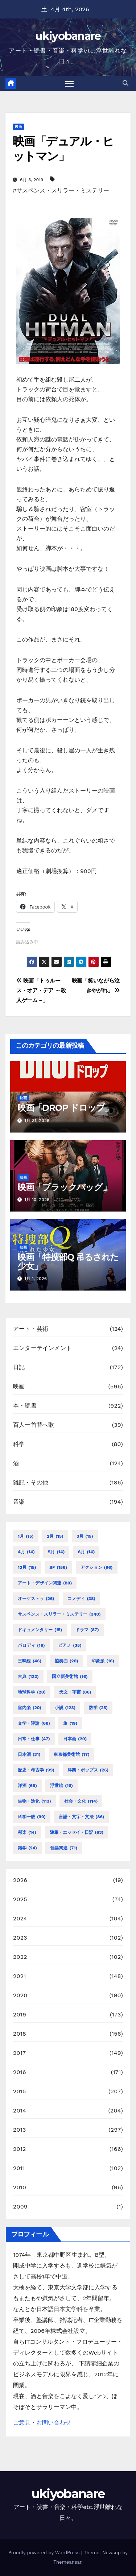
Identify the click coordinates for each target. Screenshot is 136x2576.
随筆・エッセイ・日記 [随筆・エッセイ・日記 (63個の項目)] (77, 1832)
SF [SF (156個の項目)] (58, 1567)
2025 (20, 1899)
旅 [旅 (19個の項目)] (70, 1723)
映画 (18, 127)
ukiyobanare (67, 36)
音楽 (19, 1501)
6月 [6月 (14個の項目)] (86, 1551)
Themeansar (67, 2562)
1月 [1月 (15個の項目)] (26, 1536)
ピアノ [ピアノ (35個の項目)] (69, 1645)
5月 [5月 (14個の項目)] (56, 1551)
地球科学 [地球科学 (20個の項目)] (32, 1692)
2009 (20, 2206)
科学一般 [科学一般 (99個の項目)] (32, 1816)
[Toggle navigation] (70, 84)
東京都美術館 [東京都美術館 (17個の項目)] (72, 1754)
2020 (20, 1995)
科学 (19, 1444)
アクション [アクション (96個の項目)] (97, 1567)
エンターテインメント (42, 1348)
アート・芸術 (30, 1328)
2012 (19, 2148)
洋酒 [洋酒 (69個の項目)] (27, 1785)
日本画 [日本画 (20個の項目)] (75, 1738)
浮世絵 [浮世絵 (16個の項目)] (61, 1785)
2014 (19, 2110)
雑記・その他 (30, 1482)
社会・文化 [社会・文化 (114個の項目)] (81, 1801)
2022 (20, 1956)
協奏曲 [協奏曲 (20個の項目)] (66, 1661)
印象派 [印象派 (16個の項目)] (102, 1661)
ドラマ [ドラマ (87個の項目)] (87, 1629)
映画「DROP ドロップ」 (65, 1107)
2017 (19, 2052)
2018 (19, 2033)
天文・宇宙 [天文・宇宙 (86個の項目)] (75, 1692)
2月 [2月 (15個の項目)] (55, 1536)
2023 (20, 1937)
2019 (19, 2014)
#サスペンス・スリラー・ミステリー (61, 190)
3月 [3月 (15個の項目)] (85, 1536)
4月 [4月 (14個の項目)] (26, 1551)
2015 (19, 2091)
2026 (20, 1880)
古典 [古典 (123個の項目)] (28, 1676)
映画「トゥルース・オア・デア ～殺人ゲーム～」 (41, 990)
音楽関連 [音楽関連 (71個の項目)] (63, 1848)
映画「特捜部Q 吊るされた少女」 (68, 1261)
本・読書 (25, 1405)
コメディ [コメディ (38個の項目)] (81, 1598)
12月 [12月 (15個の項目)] (27, 1567)
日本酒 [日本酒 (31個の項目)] (29, 1754)
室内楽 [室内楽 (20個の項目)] (29, 1707)
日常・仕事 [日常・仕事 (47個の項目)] (34, 1738)
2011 (19, 2168)
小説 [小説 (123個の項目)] (65, 1707)
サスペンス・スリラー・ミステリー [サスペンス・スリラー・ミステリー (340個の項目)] (59, 1614)
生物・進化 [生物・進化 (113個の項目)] (34, 1801)
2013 (19, 2129)
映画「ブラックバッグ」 (64, 1187)
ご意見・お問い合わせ (42, 2422)
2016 (19, 2072)
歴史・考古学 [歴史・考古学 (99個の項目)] (36, 1770)
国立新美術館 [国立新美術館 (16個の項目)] (70, 1676)
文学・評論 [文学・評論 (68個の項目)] (34, 1723)
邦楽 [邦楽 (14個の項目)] (27, 1832)
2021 (19, 1976)
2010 (19, 2187)
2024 (20, 1918)
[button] (125, 83)
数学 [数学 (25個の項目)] (98, 1707)
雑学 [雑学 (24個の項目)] (27, 1848)
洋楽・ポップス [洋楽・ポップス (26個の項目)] (87, 1770)
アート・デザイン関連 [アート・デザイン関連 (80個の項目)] (45, 1583)
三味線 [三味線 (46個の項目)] (29, 1661)
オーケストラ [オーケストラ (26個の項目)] (36, 1598)
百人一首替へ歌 (33, 1424)
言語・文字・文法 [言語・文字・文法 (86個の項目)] (81, 1816)
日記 (19, 1367)
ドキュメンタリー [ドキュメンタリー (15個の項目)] (40, 1629)
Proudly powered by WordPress (44, 2552)
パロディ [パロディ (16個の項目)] (31, 1645)
